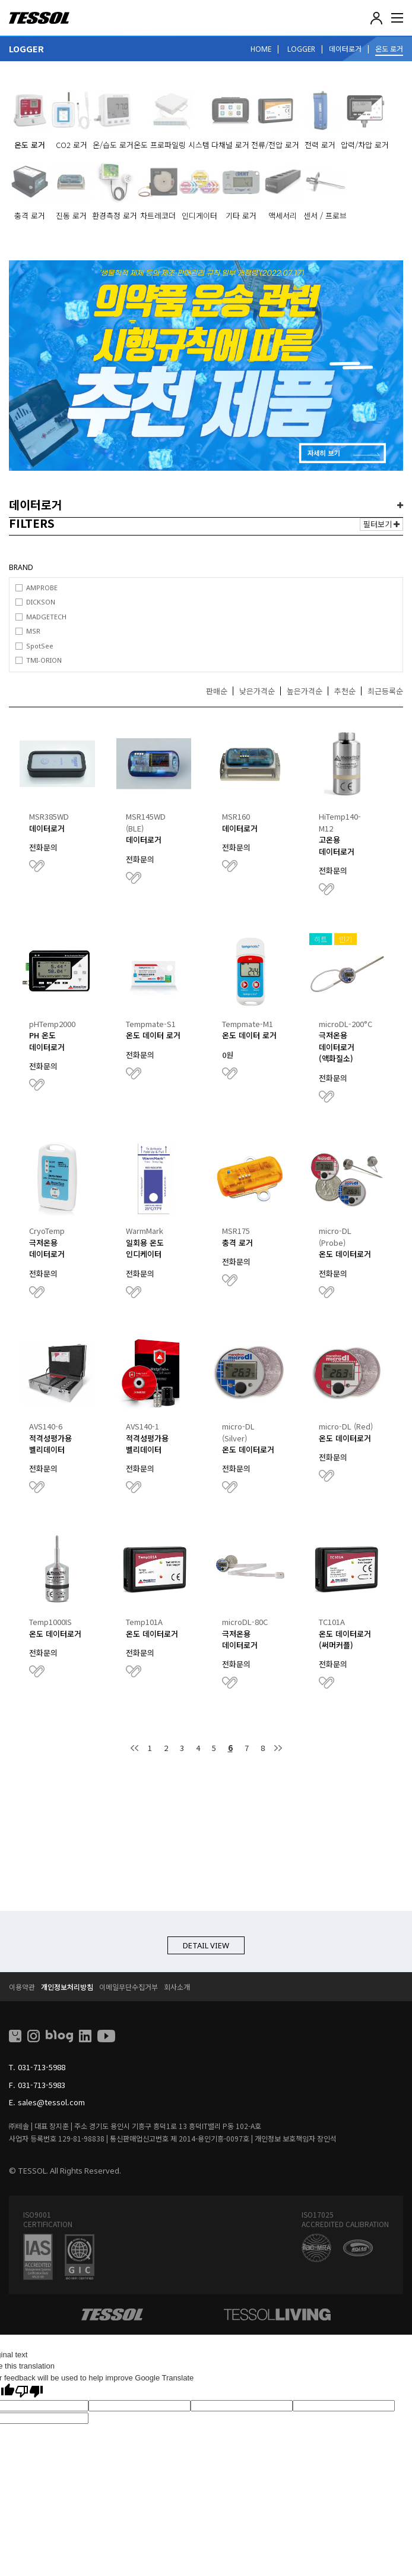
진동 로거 (71, 215)
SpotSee (39, 645)
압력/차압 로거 (365, 144)
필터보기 (381, 524)
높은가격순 (304, 690)
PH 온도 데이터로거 (47, 1041)
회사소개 (177, 1987)
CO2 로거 (71, 144)
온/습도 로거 (113, 144)
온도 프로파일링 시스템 (172, 144)
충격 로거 (29, 215)
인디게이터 (199, 215)
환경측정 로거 (114, 215)
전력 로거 (320, 144)
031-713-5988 (41, 2067)
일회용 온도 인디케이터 (145, 1248)
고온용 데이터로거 (336, 845)
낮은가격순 (257, 690)
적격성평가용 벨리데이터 (50, 1444)
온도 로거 (389, 48)
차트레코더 (158, 215)
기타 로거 (241, 215)
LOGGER (301, 49)
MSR (33, 630)
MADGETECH (46, 616)
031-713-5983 (41, 2084)
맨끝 (278, 1748)
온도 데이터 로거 (153, 1035)
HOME (261, 49)
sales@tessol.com (51, 2102)
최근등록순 (385, 690)
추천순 (345, 690)
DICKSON (40, 601)
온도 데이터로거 (345, 1253)
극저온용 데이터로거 (47, 1248)
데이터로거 (345, 48)
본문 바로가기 (0, 0)
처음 (135, 1748)
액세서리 (282, 215)
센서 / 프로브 (325, 215)
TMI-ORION (44, 660)
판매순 (216, 690)
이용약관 (22, 1987)
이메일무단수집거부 (128, 1987)
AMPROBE (42, 587)
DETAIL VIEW (206, 1945)
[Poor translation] (29, 2391)
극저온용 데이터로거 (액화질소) (336, 1046)
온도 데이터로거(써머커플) (345, 1639)
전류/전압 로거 (275, 144)
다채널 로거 (230, 144)
